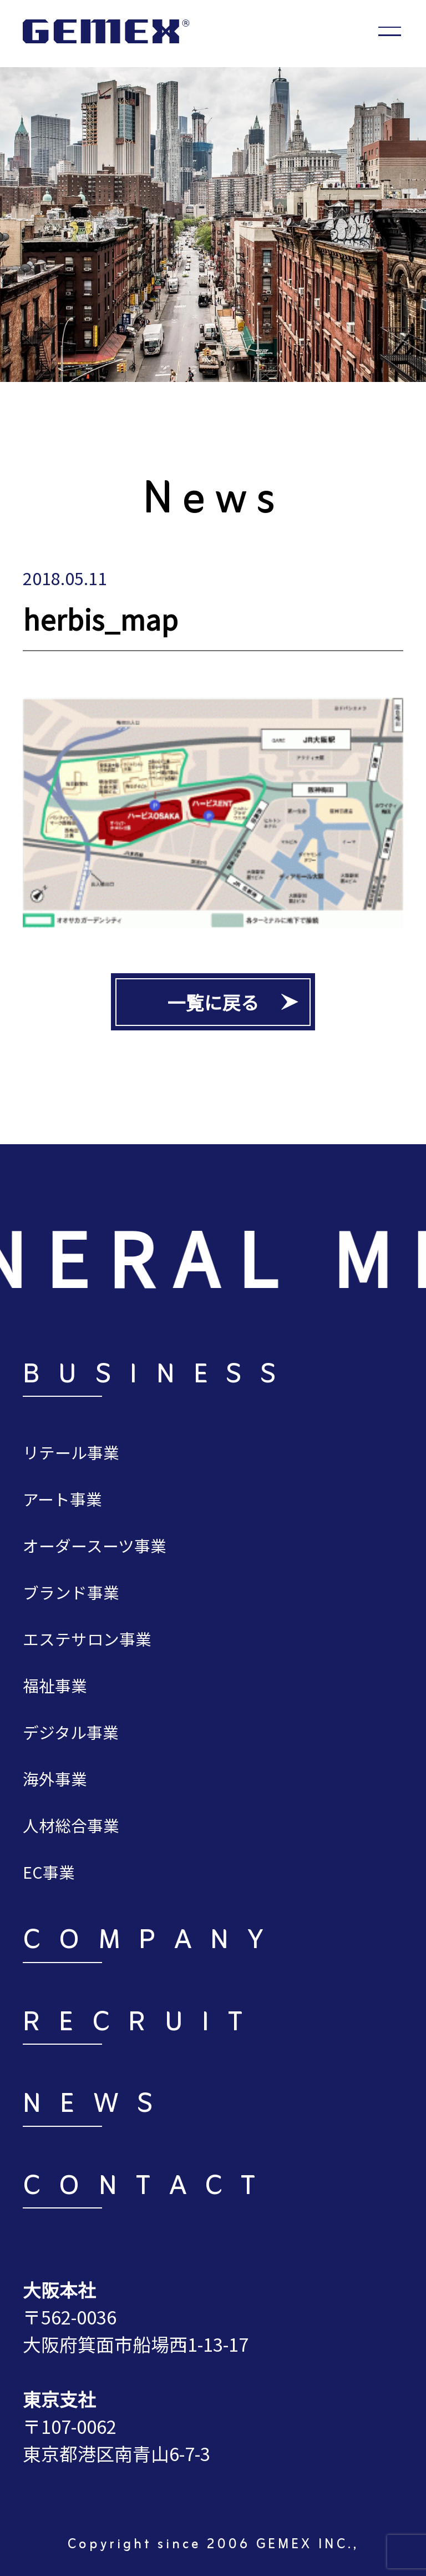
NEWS (97, 2106)
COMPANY (152, 1942)
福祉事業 (55, 1685)
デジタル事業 (71, 1731)
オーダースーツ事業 (94, 1545)
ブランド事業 (71, 1592)
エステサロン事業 (87, 1638)
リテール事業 (71, 1452)
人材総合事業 (71, 1825)
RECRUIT (142, 2024)
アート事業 (62, 1498)
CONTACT (149, 2188)
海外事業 (55, 1778)
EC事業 (49, 1871)
